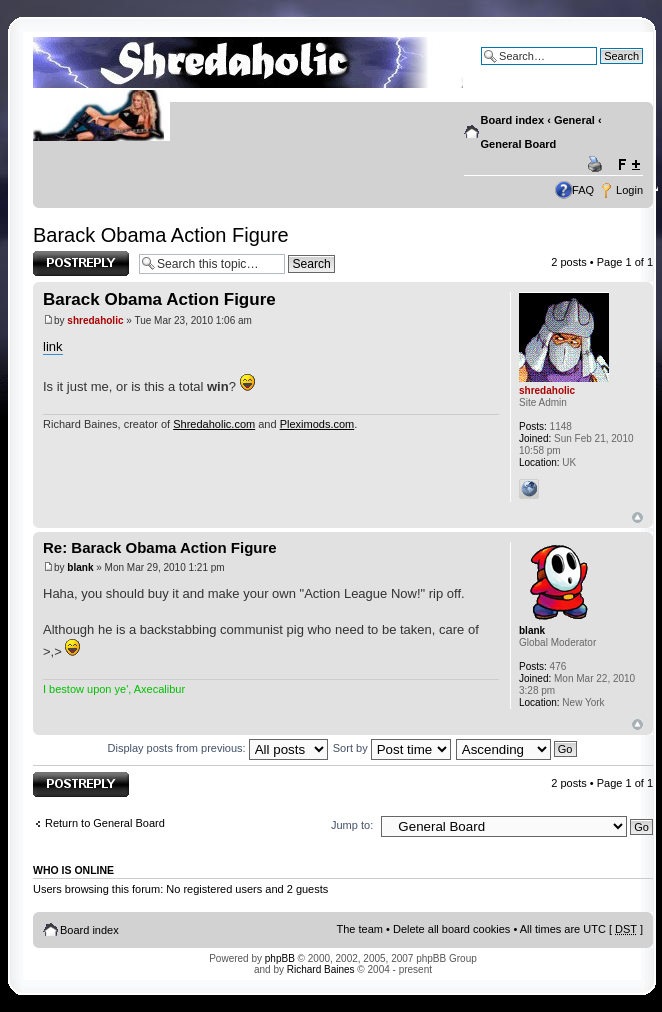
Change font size (628, 165)
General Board (519, 144)
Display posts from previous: (218, 748)
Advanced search (600, 71)
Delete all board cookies (451, 929)
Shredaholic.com (214, 424)
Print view (598, 165)
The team (360, 929)
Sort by (392, 748)
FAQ (583, 190)
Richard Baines (321, 969)
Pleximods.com (317, 424)
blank (80, 567)
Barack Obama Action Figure (161, 235)
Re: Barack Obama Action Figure (160, 547)
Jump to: (352, 825)
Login (629, 190)
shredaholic (95, 320)
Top (637, 517)
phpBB (280, 958)
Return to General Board (105, 823)
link (53, 346)
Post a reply (81, 263)
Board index (513, 120)
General (574, 120)
